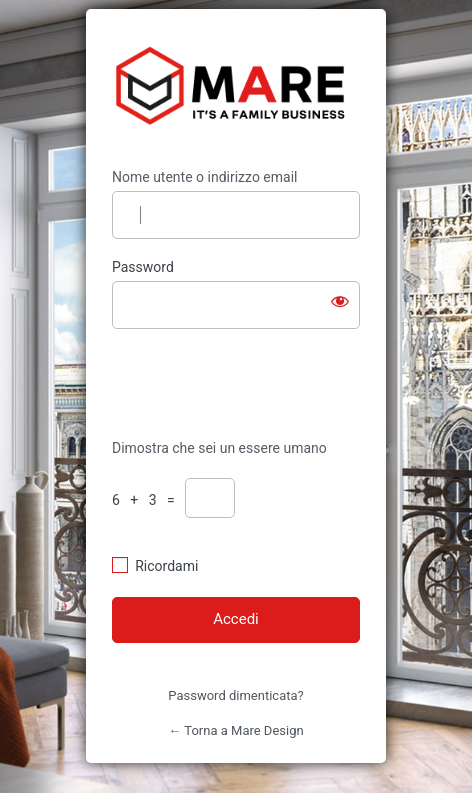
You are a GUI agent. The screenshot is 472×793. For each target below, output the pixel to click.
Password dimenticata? (235, 695)
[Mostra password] (340, 301)
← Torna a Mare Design (235, 730)
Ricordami (166, 566)
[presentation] (249, 382)
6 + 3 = (147, 500)
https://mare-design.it (236, 89)
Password (143, 267)
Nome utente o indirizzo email (204, 177)
